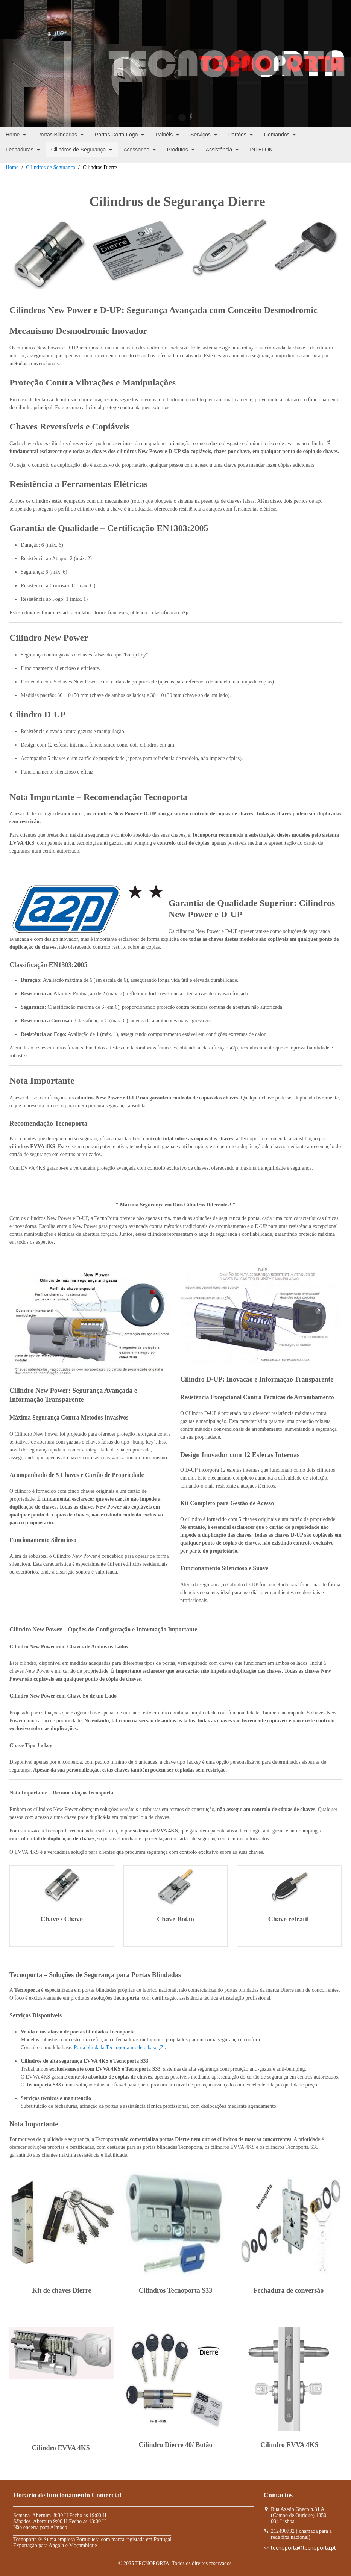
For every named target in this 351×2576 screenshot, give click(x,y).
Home (12, 167)
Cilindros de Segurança (50, 167)
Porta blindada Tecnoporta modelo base (119, 2047)
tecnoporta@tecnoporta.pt (303, 2547)
